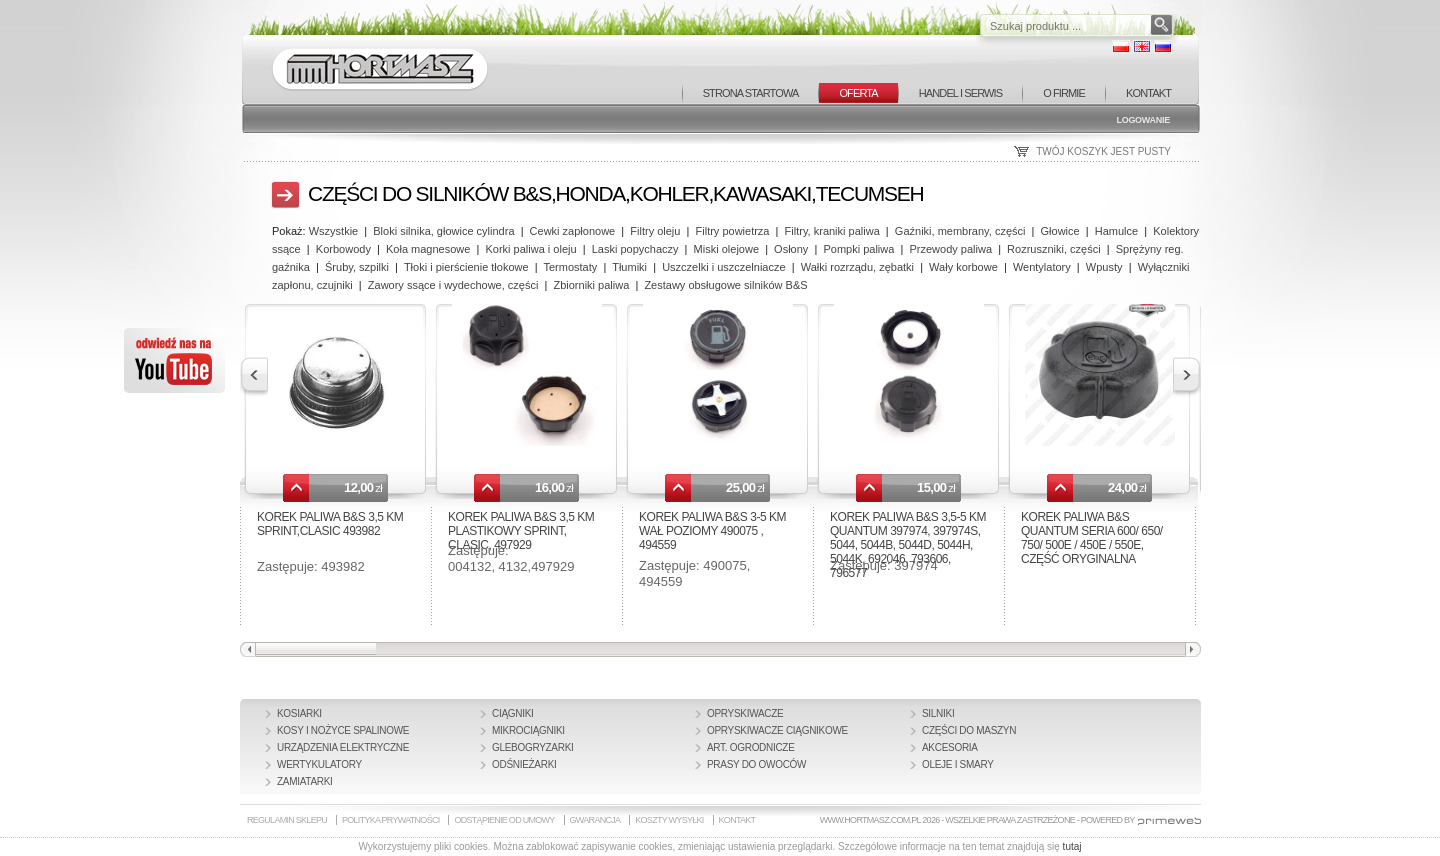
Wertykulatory (319, 764)
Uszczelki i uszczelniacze (723, 267)
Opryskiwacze (745, 713)
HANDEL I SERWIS (960, 93)
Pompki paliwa (858, 249)
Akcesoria (950, 747)
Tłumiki (629, 267)
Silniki (938, 713)
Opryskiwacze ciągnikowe (777, 730)
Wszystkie (334, 231)
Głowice (1060, 231)
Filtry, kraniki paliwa (832, 231)
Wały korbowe (963, 267)
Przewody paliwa (950, 249)
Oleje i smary (958, 764)
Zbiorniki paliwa (591, 285)
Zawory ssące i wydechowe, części (453, 285)
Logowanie (1143, 120)
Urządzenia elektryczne (343, 747)
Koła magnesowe (428, 249)
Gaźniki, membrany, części (960, 231)
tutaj (1072, 846)
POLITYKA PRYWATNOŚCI (390, 820)
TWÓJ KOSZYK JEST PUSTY (1103, 151)
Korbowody (343, 249)
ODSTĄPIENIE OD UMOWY (504, 820)
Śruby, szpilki (357, 267)
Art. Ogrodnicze (751, 747)
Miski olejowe (726, 249)
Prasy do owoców (756, 764)
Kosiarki (299, 713)
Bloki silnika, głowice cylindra (443, 231)
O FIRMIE (1064, 93)
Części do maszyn (969, 730)
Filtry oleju (655, 231)
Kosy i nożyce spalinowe (343, 730)
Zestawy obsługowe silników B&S (725, 285)
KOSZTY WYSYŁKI (669, 820)
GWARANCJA (595, 820)
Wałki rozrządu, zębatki (857, 267)
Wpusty (1104, 267)
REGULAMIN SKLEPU (287, 820)
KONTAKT (1148, 93)
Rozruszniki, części (1054, 249)
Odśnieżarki (524, 764)
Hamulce (1116, 231)
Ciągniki (513, 713)
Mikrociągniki (528, 730)
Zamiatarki (305, 781)
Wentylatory (1042, 267)
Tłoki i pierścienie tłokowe (466, 267)
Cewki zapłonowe (573, 231)
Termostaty (571, 267)
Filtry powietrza (733, 231)
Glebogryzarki (533, 747)
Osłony (791, 249)
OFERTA (858, 93)
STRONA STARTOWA (751, 93)
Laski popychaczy (635, 249)
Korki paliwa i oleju (530, 249)
